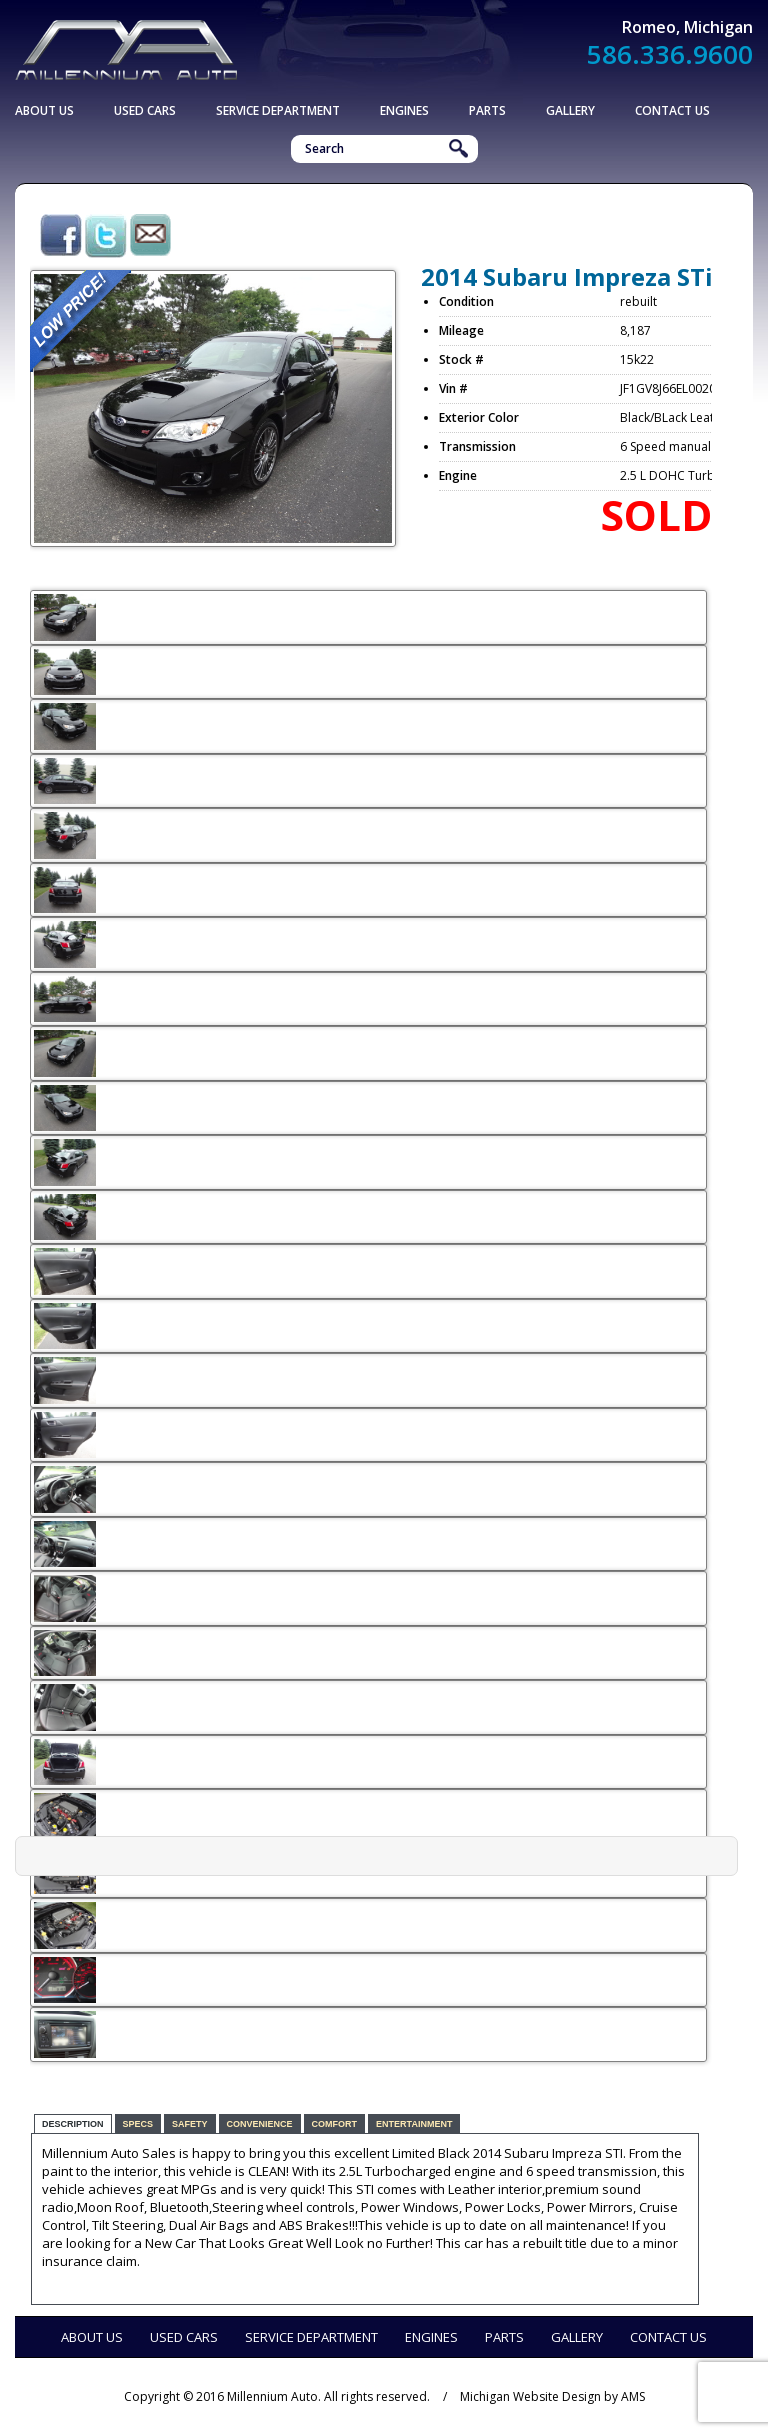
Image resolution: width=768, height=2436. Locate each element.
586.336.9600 (670, 54)
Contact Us (672, 110)
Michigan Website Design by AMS (552, 2396)
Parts (487, 110)
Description (73, 2124)
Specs (138, 2124)
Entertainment (414, 2124)
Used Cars (145, 110)
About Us (44, 110)
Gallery (570, 110)
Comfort (335, 2124)
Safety (190, 2124)
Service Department (278, 110)
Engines (404, 110)
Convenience (260, 2124)
